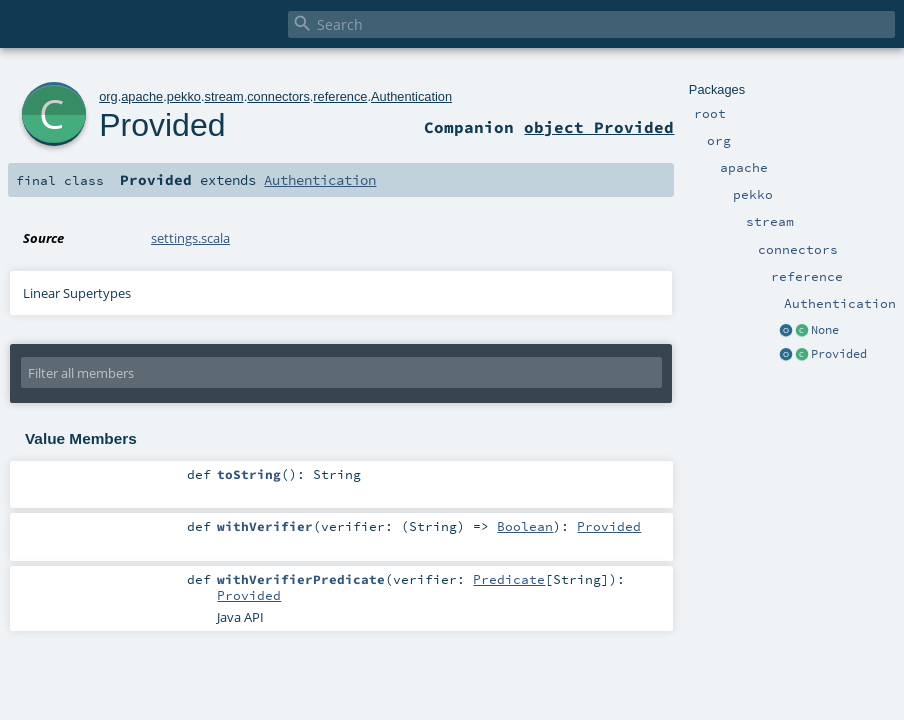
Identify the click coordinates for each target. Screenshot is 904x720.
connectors (278, 96)
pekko (184, 96)
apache (142, 96)
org (108, 96)
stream (224, 96)
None (825, 330)
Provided (839, 354)
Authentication (411, 96)
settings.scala (190, 238)
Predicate (509, 579)
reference (340, 96)
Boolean (525, 526)
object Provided (599, 127)
